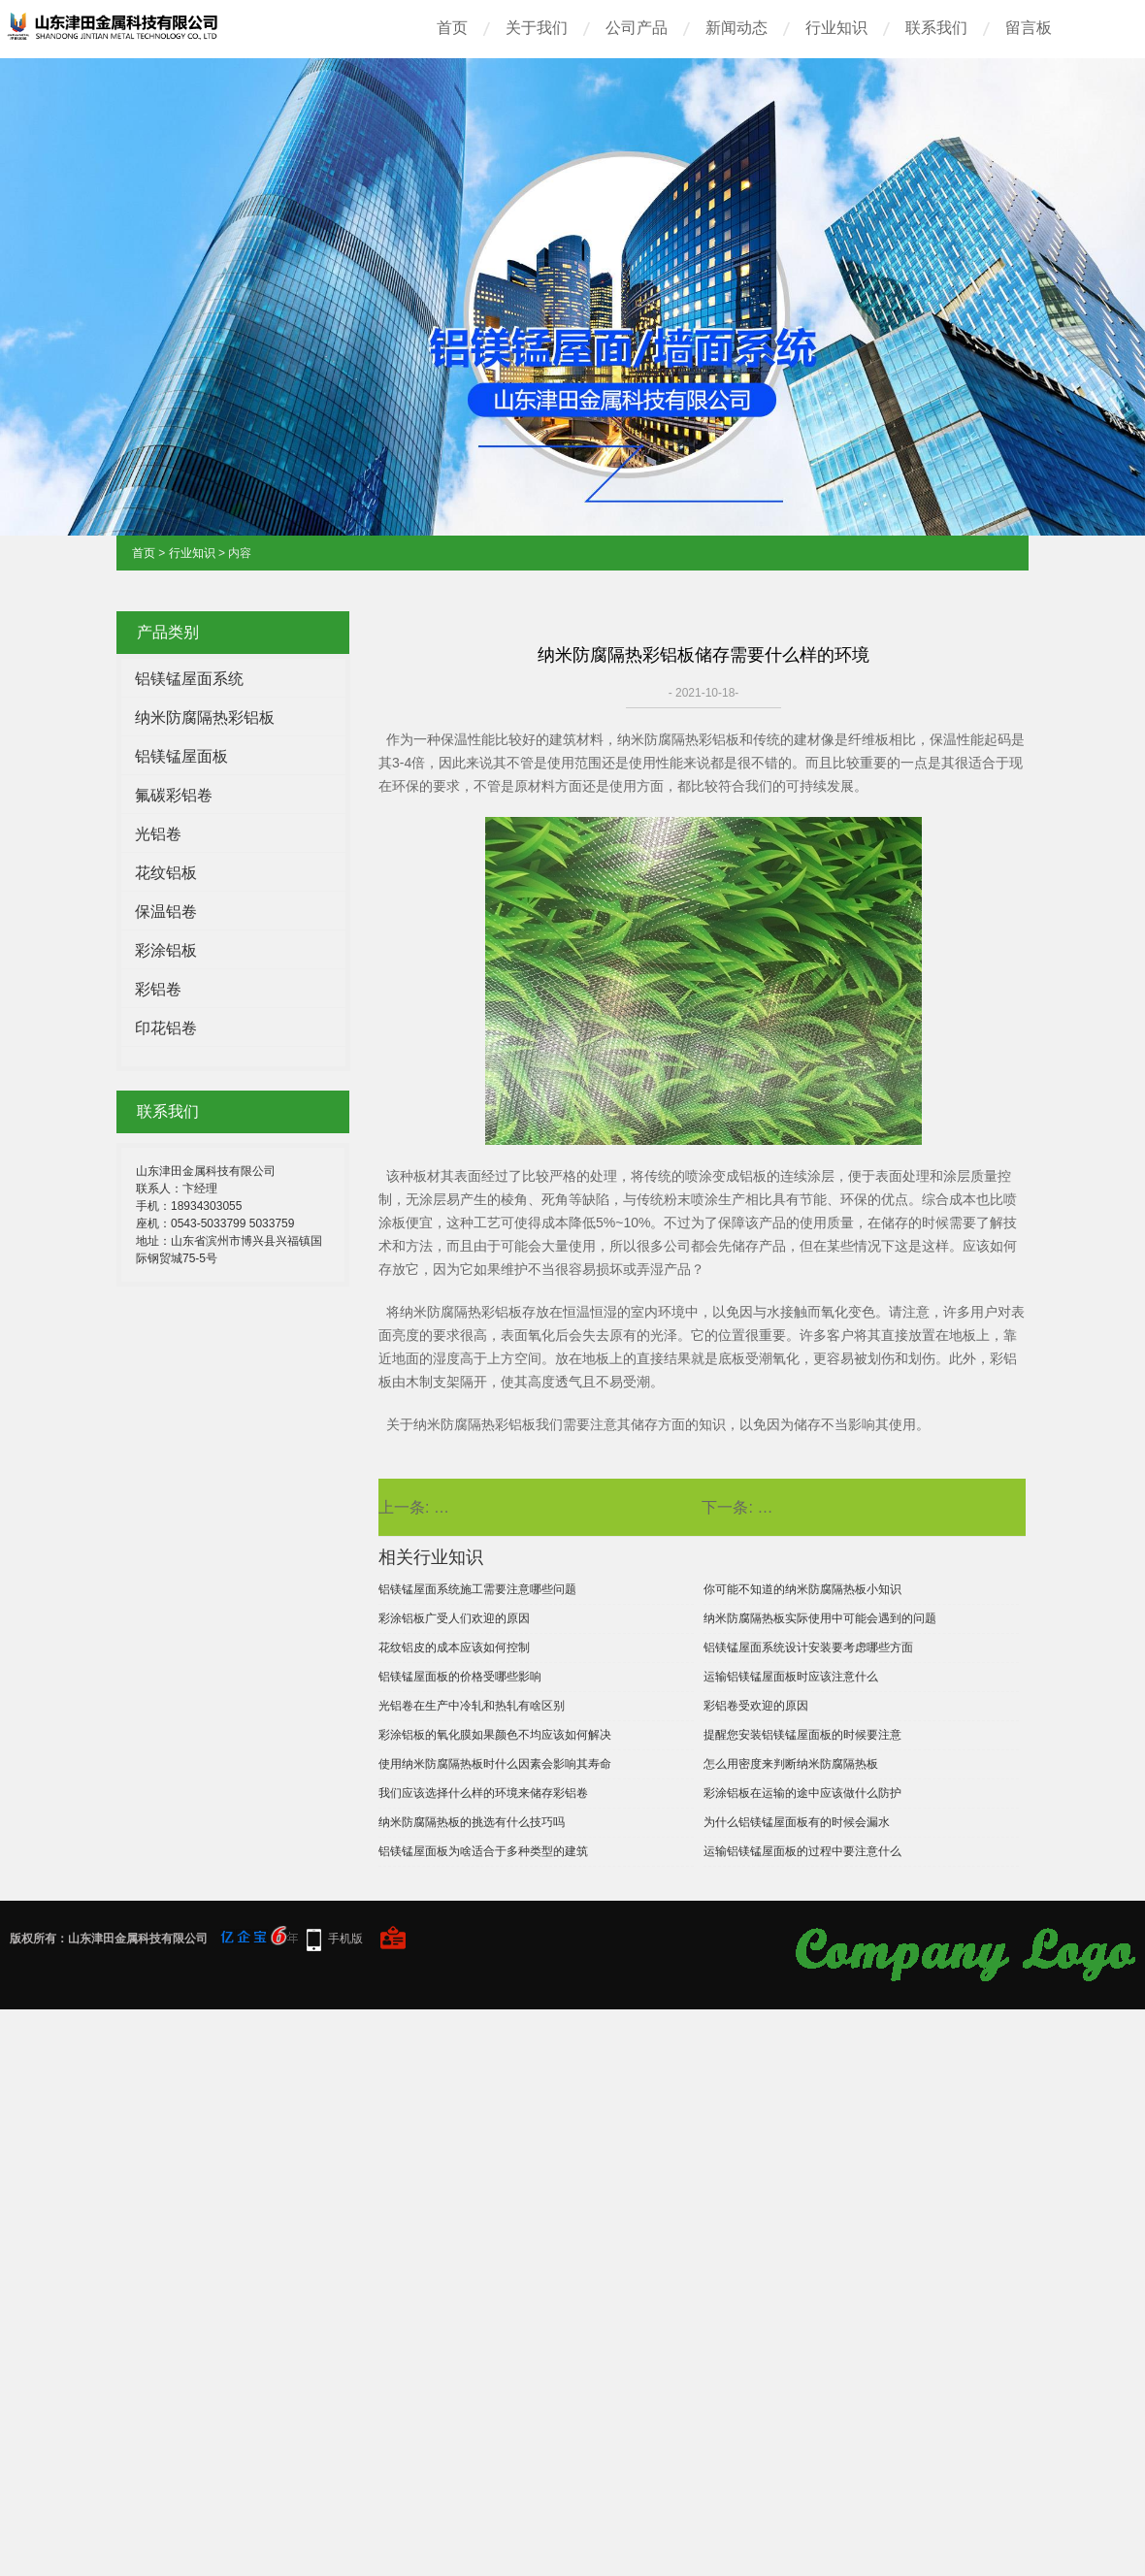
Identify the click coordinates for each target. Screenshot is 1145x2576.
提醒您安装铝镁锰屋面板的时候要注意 (802, 1735)
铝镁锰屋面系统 (189, 678)
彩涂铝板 (166, 950)
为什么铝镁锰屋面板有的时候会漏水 (796, 1822)
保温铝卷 (166, 911)
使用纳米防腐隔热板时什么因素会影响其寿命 (494, 1764)
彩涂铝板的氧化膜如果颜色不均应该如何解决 (494, 1735)
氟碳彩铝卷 (174, 795)
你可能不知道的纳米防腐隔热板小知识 (802, 1589)
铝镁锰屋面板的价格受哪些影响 (459, 1676)
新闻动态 (736, 27)
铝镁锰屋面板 (181, 756)
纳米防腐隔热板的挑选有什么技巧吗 (471, 1822)
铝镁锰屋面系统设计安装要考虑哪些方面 (808, 1647)
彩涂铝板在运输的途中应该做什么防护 (802, 1793)
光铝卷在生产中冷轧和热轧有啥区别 (471, 1705)
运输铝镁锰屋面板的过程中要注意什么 (802, 1851)
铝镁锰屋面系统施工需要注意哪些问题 (477, 1589)
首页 (452, 27)
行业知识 (836, 27)
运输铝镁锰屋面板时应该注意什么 (790, 1676)
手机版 (345, 1938)
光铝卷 (158, 834)
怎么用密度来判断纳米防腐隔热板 (790, 1764)
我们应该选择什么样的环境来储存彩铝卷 (483, 1793)
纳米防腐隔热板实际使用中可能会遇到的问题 (819, 1618)
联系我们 (936, 27)
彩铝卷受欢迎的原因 (755, 1705)
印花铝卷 (166, 1028)
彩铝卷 (158, 989)
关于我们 (537, 27)
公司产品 (636, 27)
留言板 (1028, 27)
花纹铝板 (166, 872)
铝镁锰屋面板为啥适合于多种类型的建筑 (483, 1851)
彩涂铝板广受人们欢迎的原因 (454, 1618)
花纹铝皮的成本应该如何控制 (454, 1647)
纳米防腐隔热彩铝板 (205, 717)
